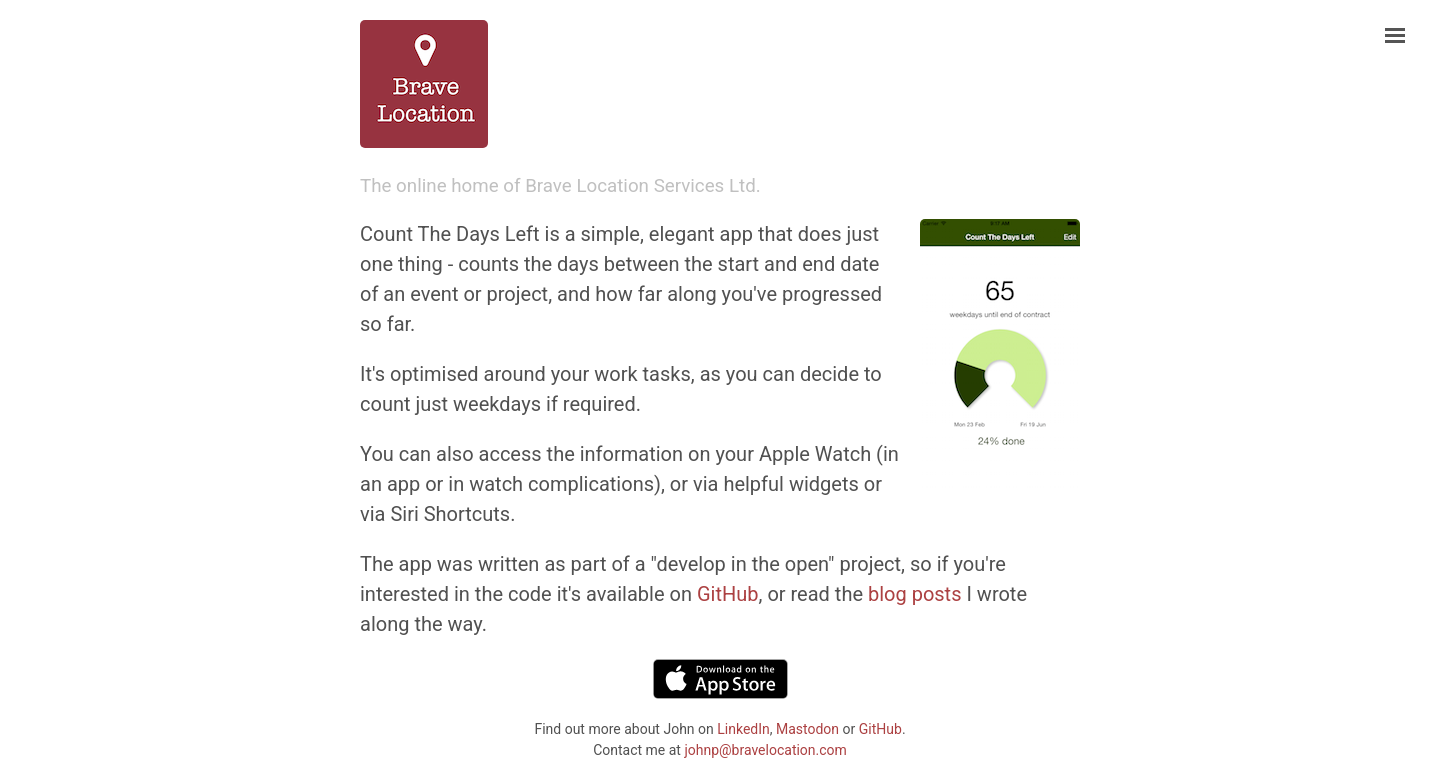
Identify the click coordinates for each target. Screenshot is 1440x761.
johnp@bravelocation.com (765, 750)
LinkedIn (743, 729)
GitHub (728, 594)
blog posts (915, 594)
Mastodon (807, 729)
